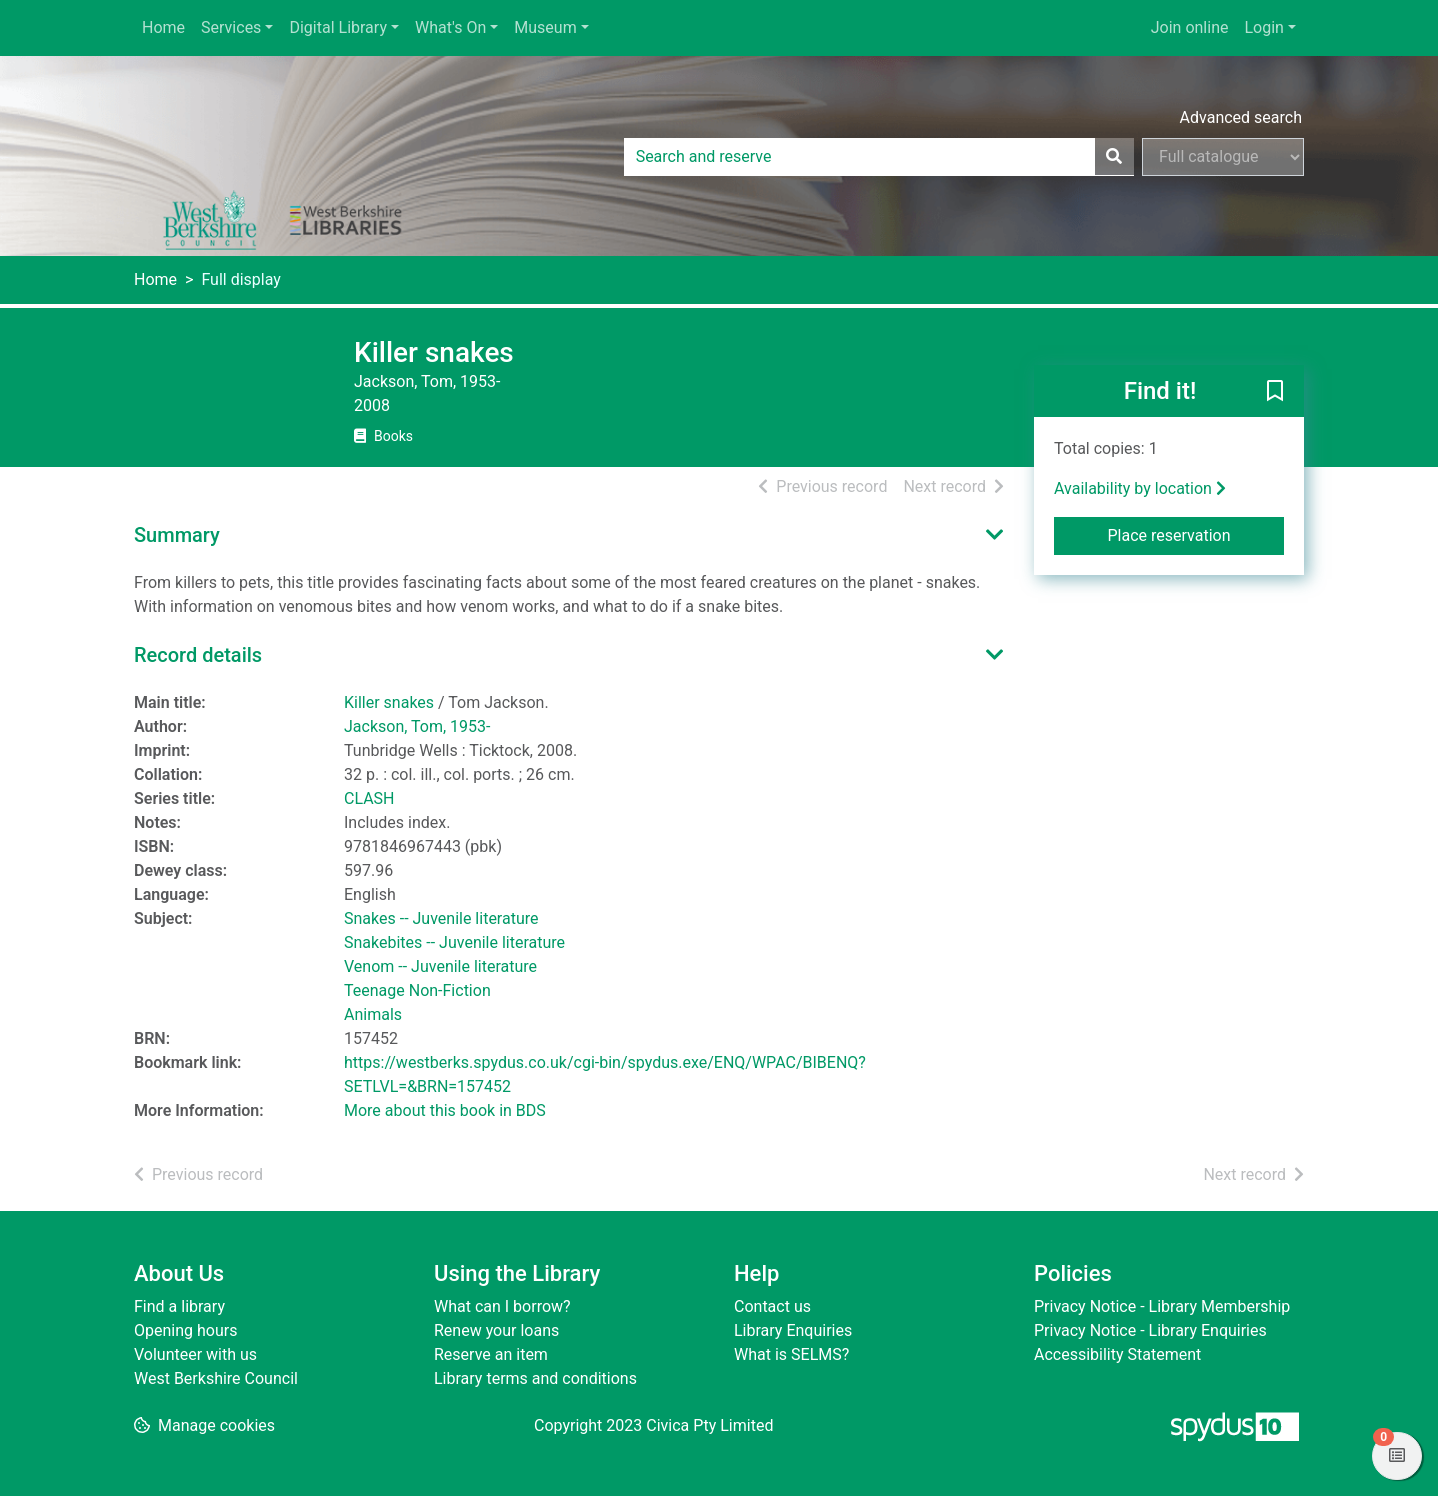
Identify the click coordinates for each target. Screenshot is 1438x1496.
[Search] (1114, 157)
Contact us (772, 1306)
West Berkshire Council (216, 1378)
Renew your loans (496, 1330)
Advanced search (1241, 117)
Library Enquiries (793, 1330)
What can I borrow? (502, 1306)
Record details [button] (198, 655)
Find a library (179, 1306)
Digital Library (338, 27)
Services (231, 27)
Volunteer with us (195, 1354)
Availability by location (1140, 488)
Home (163, 27)
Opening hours (185, 1330)
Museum (545, 27)
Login (1263, 27)
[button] (1275, 392)
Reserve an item (491, 1354)
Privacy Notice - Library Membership (1162, 1306)
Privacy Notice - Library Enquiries (1150, 1330)
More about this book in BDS (445, 1110)
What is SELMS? (791, 1354)
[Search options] (1223, 157)
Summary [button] (177, 535)
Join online (1190, 27)
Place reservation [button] (1196, 534)
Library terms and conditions (535, 1378)
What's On (450, 27)
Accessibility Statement (1117, 1354)
